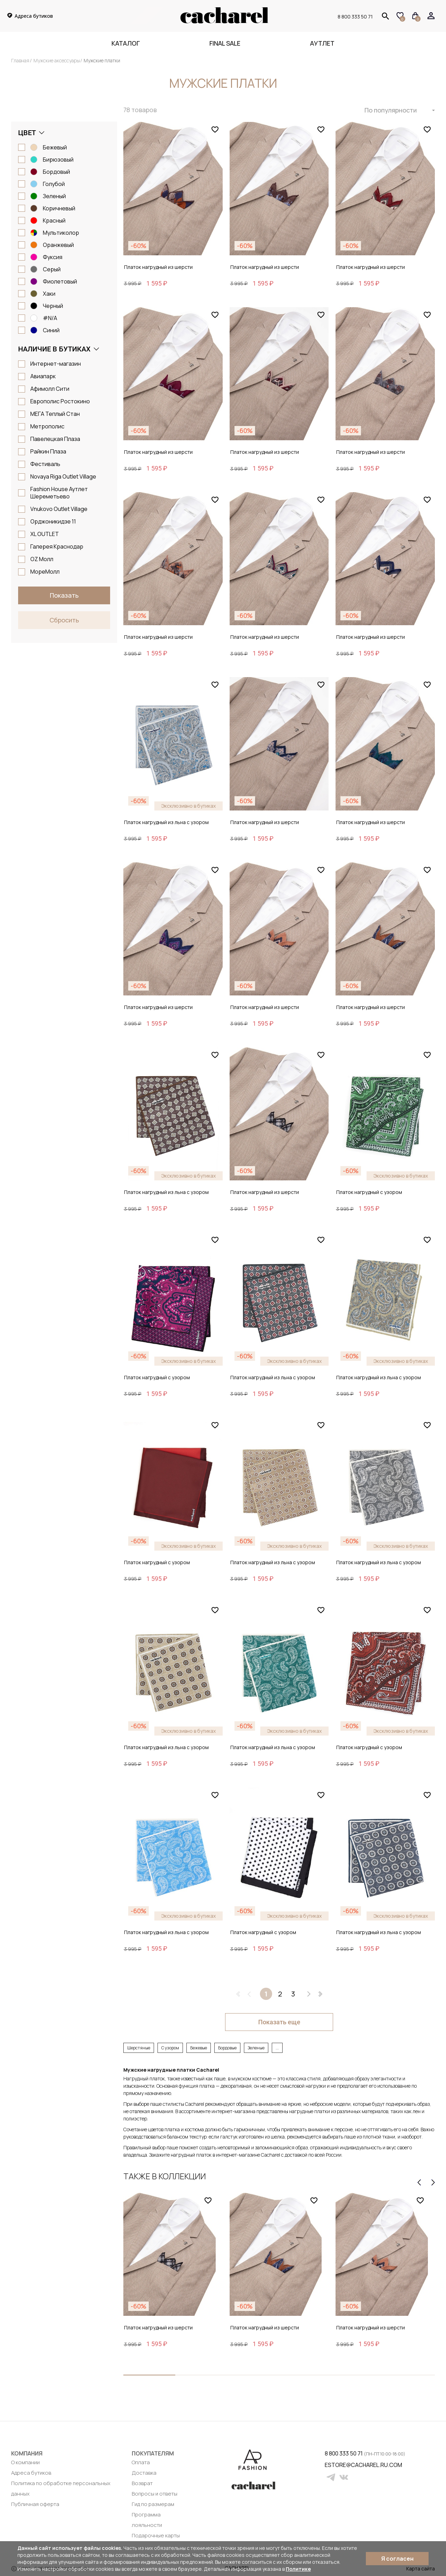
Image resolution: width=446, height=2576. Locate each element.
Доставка (144, 2472)
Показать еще (279, 2022)
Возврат (142, 2483)
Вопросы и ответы (154, 2493)
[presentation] (419, 2182)
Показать (64, 595)
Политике (298, 2569)
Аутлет (322, 43)
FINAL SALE (224, 43)
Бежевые (198, 2048)
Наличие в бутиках (54, 349)
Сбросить (64, 620)
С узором (170, 2048)
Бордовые (227, 2048)
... (277, 2048)
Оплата (141, 2462)
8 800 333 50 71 (355, 16)
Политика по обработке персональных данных (60, 2488)
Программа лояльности (147, 2520)
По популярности (390, 110)
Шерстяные (138, 2048)
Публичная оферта (35, 2504)
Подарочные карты (156, 2535)
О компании (25, 2462)
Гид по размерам (153, 2504)
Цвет (27, 133)
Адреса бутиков (31, 2472)
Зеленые (256, 2048)
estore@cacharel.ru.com (329, 2465)
